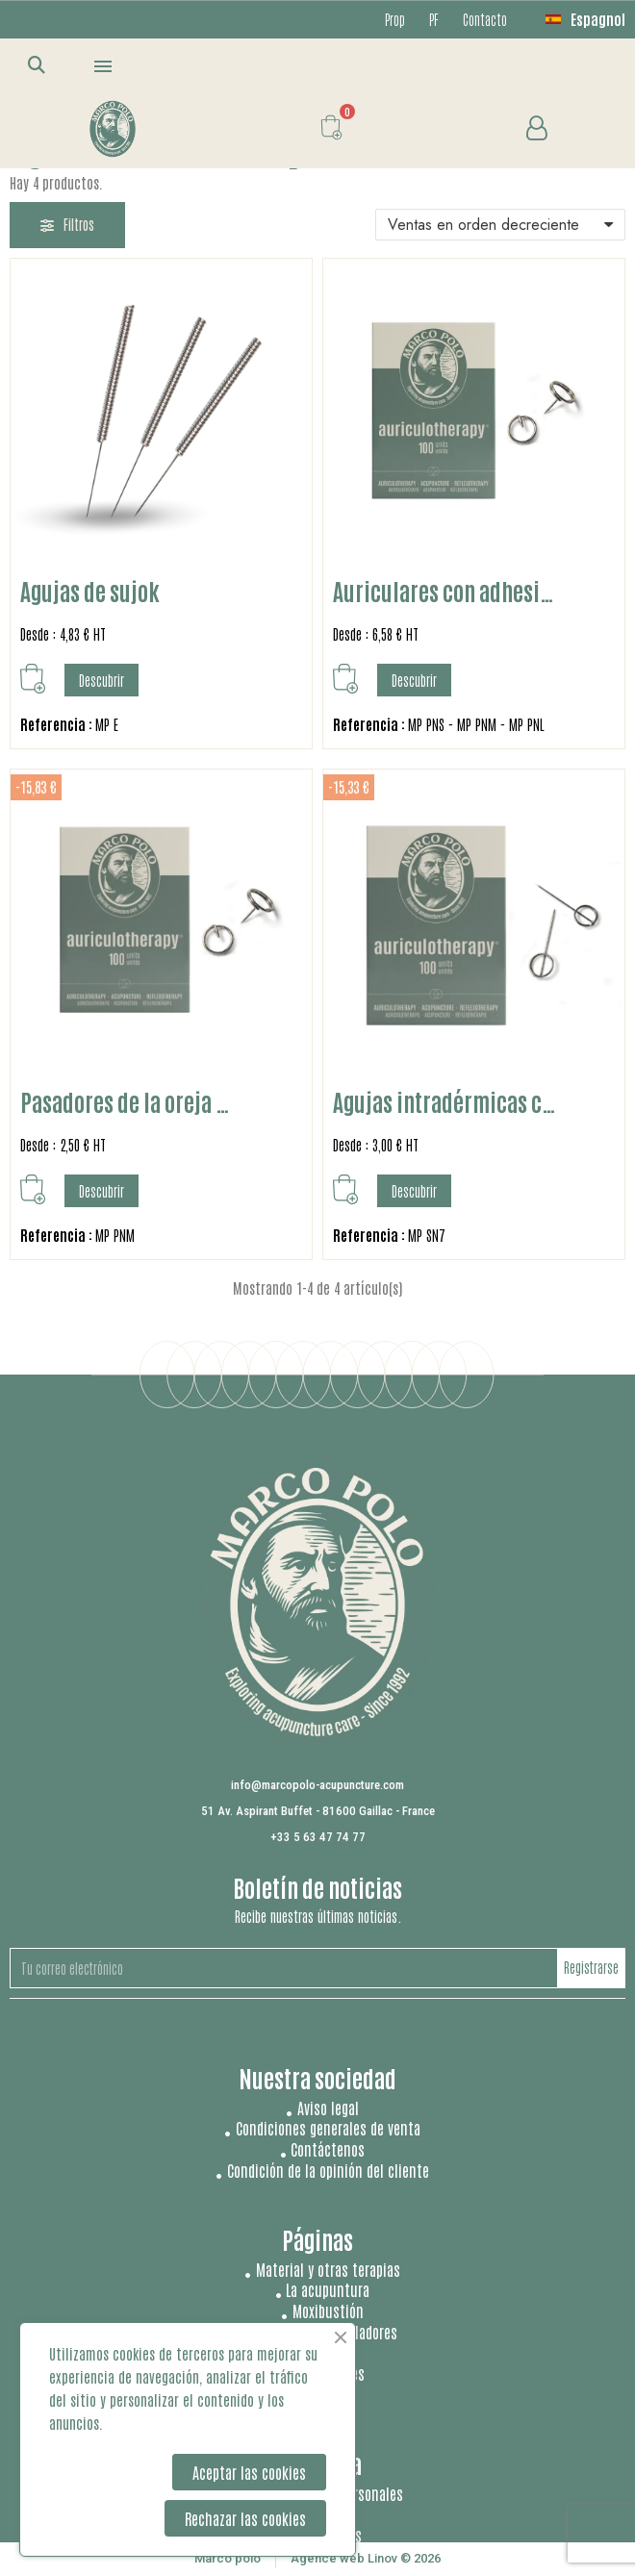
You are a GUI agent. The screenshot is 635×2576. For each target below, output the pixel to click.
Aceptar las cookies (249, 2472)
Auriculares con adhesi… (443, 590)
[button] (37, 64)
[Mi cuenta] (536, 128)
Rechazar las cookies (245, 2518)
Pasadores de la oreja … (125, 1101)
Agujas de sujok (90, 590)
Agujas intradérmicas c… (444, 1101)
